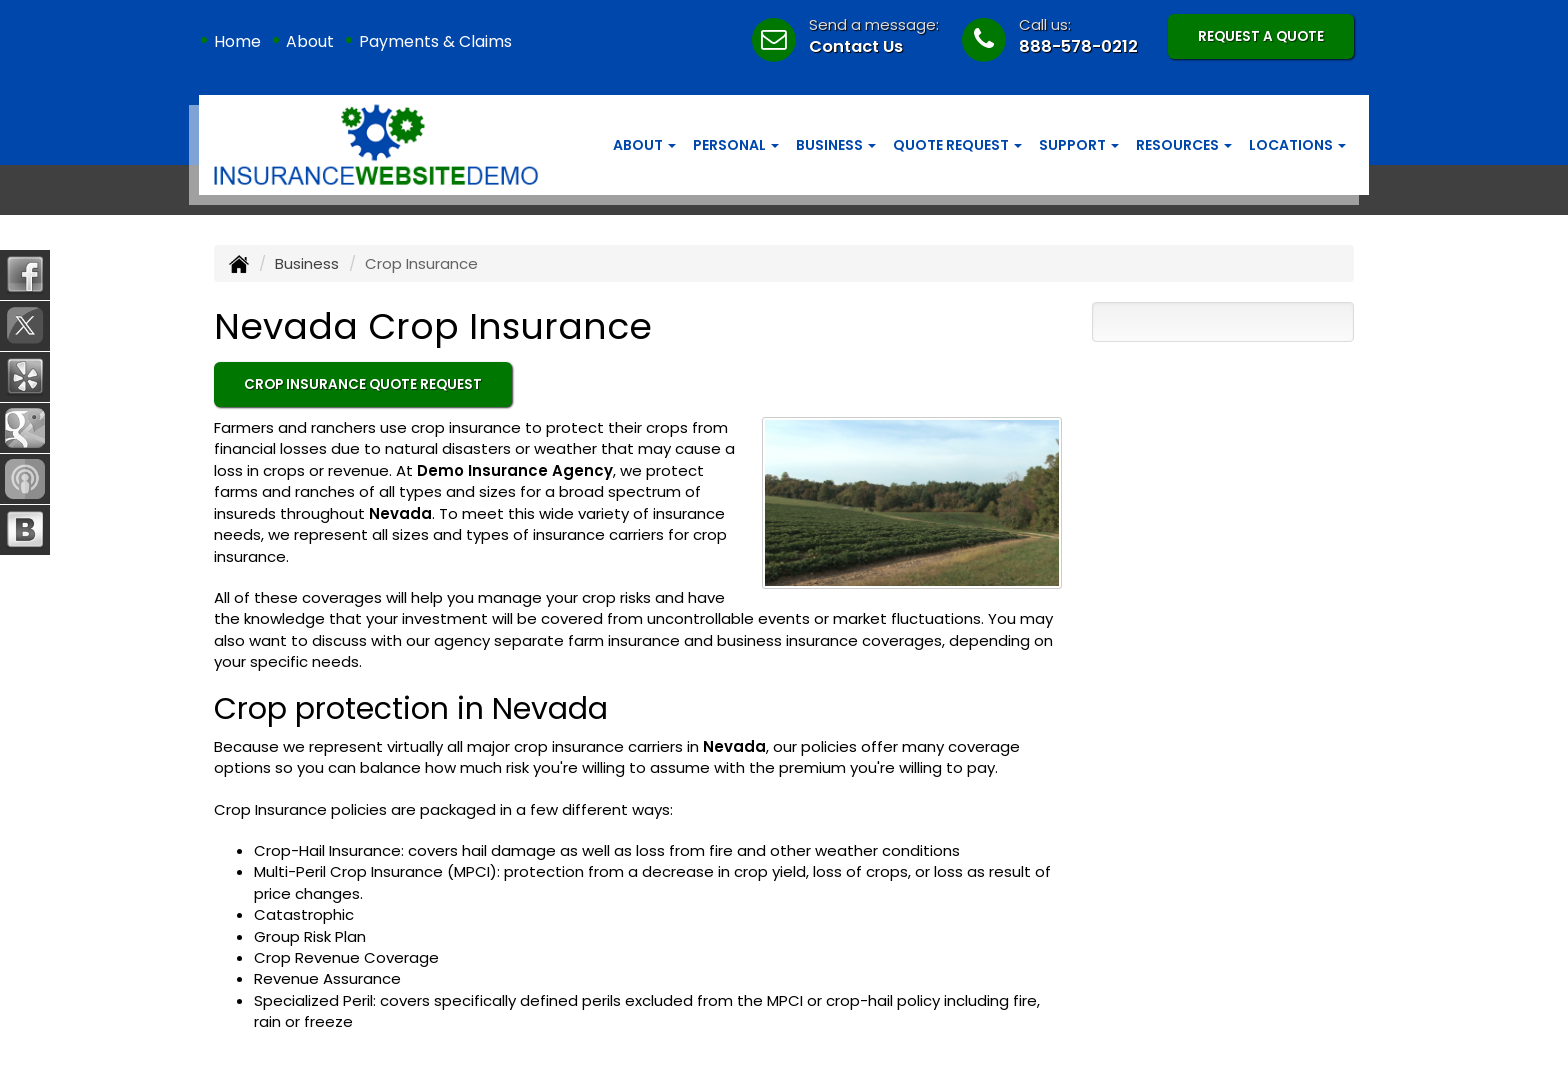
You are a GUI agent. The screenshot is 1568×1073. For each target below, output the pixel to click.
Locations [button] (1297, 145)
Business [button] (836, 145)
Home (237, 41)
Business (307, 263)
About (310, 41)
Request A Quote (1261, 36)
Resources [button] (1184, 145)
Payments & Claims (435, 41)
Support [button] (1079, 145)
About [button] (644, 145)
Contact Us (856, 46)
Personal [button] (736, 145)
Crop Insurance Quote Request (363, 384)
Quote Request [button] (957, 145)
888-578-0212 (1078, 46)
